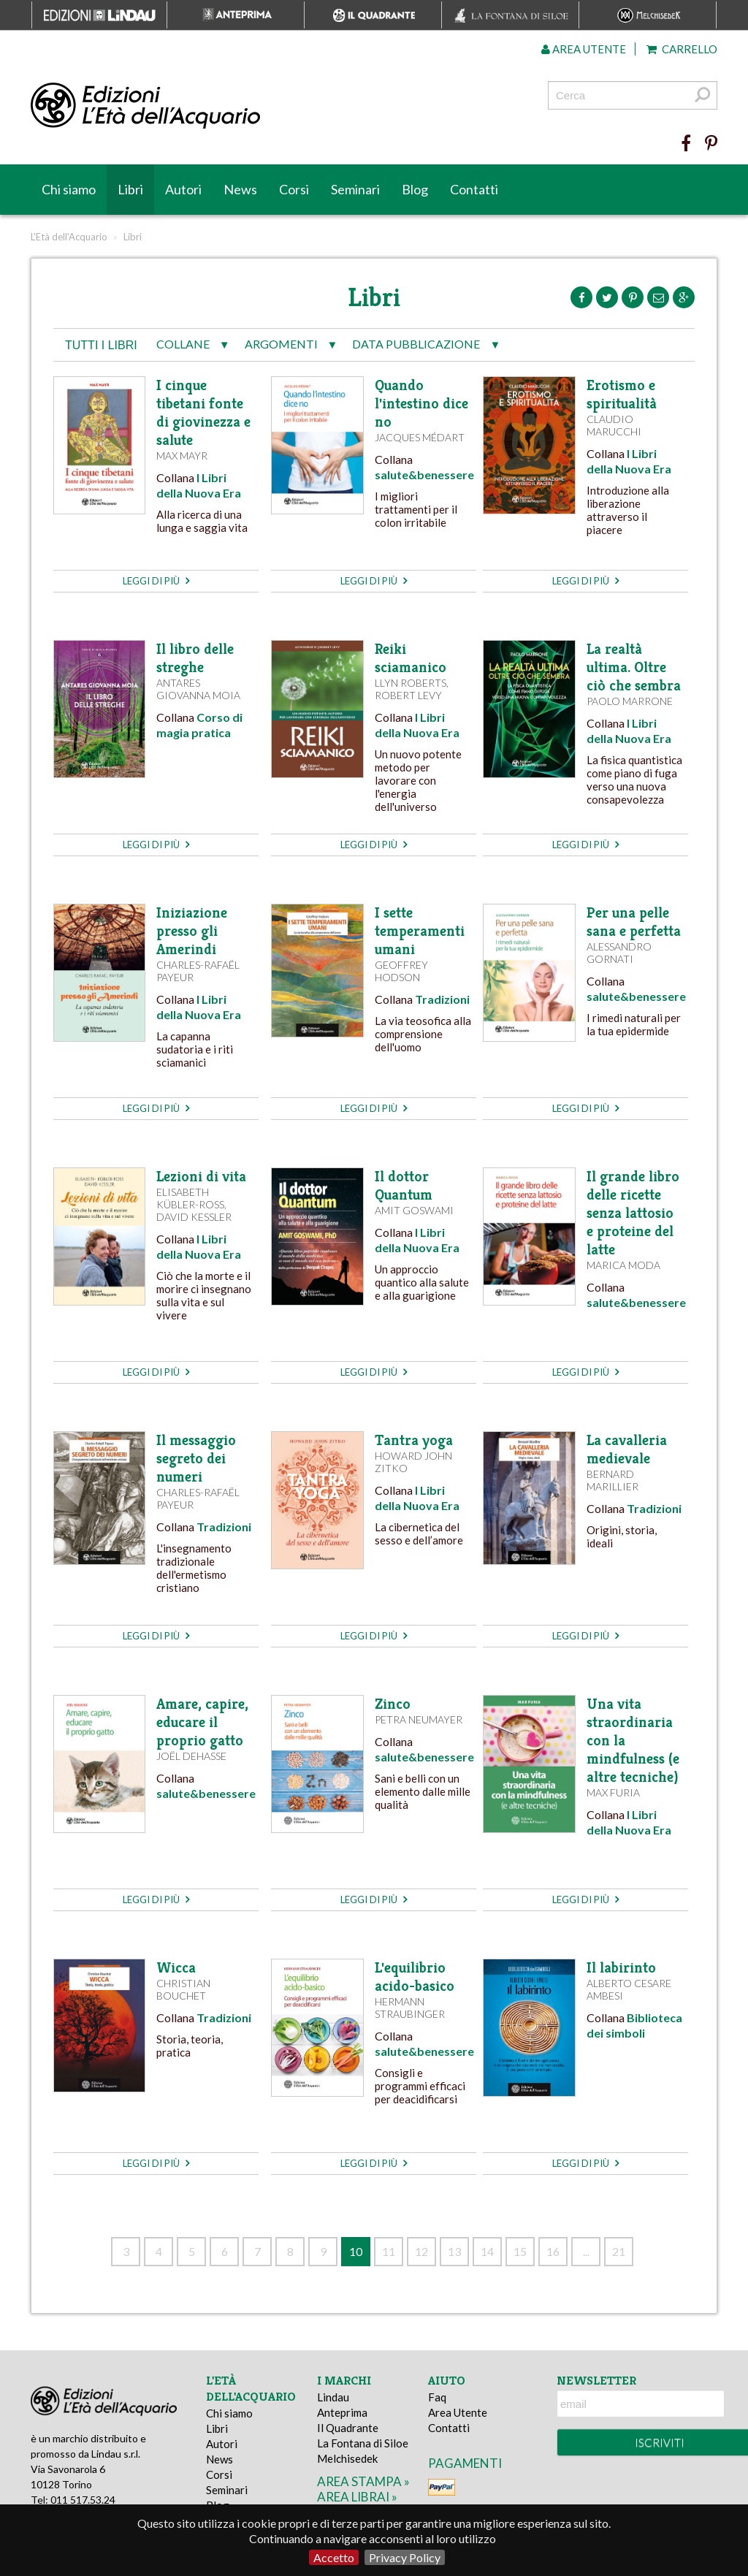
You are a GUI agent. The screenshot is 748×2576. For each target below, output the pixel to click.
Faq (437, 2397)
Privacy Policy (404, 2557)
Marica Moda (623, 1265)
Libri (130, 189)
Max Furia (613, 1792)
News (240, 189)
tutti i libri (101, 345)
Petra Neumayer (418, 1719)
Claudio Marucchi (614, 425)
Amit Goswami (414, 1210)
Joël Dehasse (191, 1756)
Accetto (333, 2557)
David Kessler (194, 1217)
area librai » (357, 2496)
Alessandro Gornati (619, 952)
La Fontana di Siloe (362, 2443)
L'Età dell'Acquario (69, 237)
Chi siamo (69, 189)
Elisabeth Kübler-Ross (190, 1198)
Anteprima (342, 2412)
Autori (183, 189)
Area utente (583, 49)
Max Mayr (181, 455)
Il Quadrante (347, 2427)
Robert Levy (408, 695)
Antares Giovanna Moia (198, 689)
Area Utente (457, 2412)
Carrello (681, 49)
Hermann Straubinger (410, 2007)
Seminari (355, 189)
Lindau (333, 2397)
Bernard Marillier (612, 1480)
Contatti (474, 189)
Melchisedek (347, 2458)
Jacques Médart (420, 437)
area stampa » (363, 2481)
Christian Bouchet (183, 1989)
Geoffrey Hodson (401, 971)
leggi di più (156, 581)
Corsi (294, 189)
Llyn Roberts (410, 683)
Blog (415, 189)
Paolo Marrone (630, 701)
